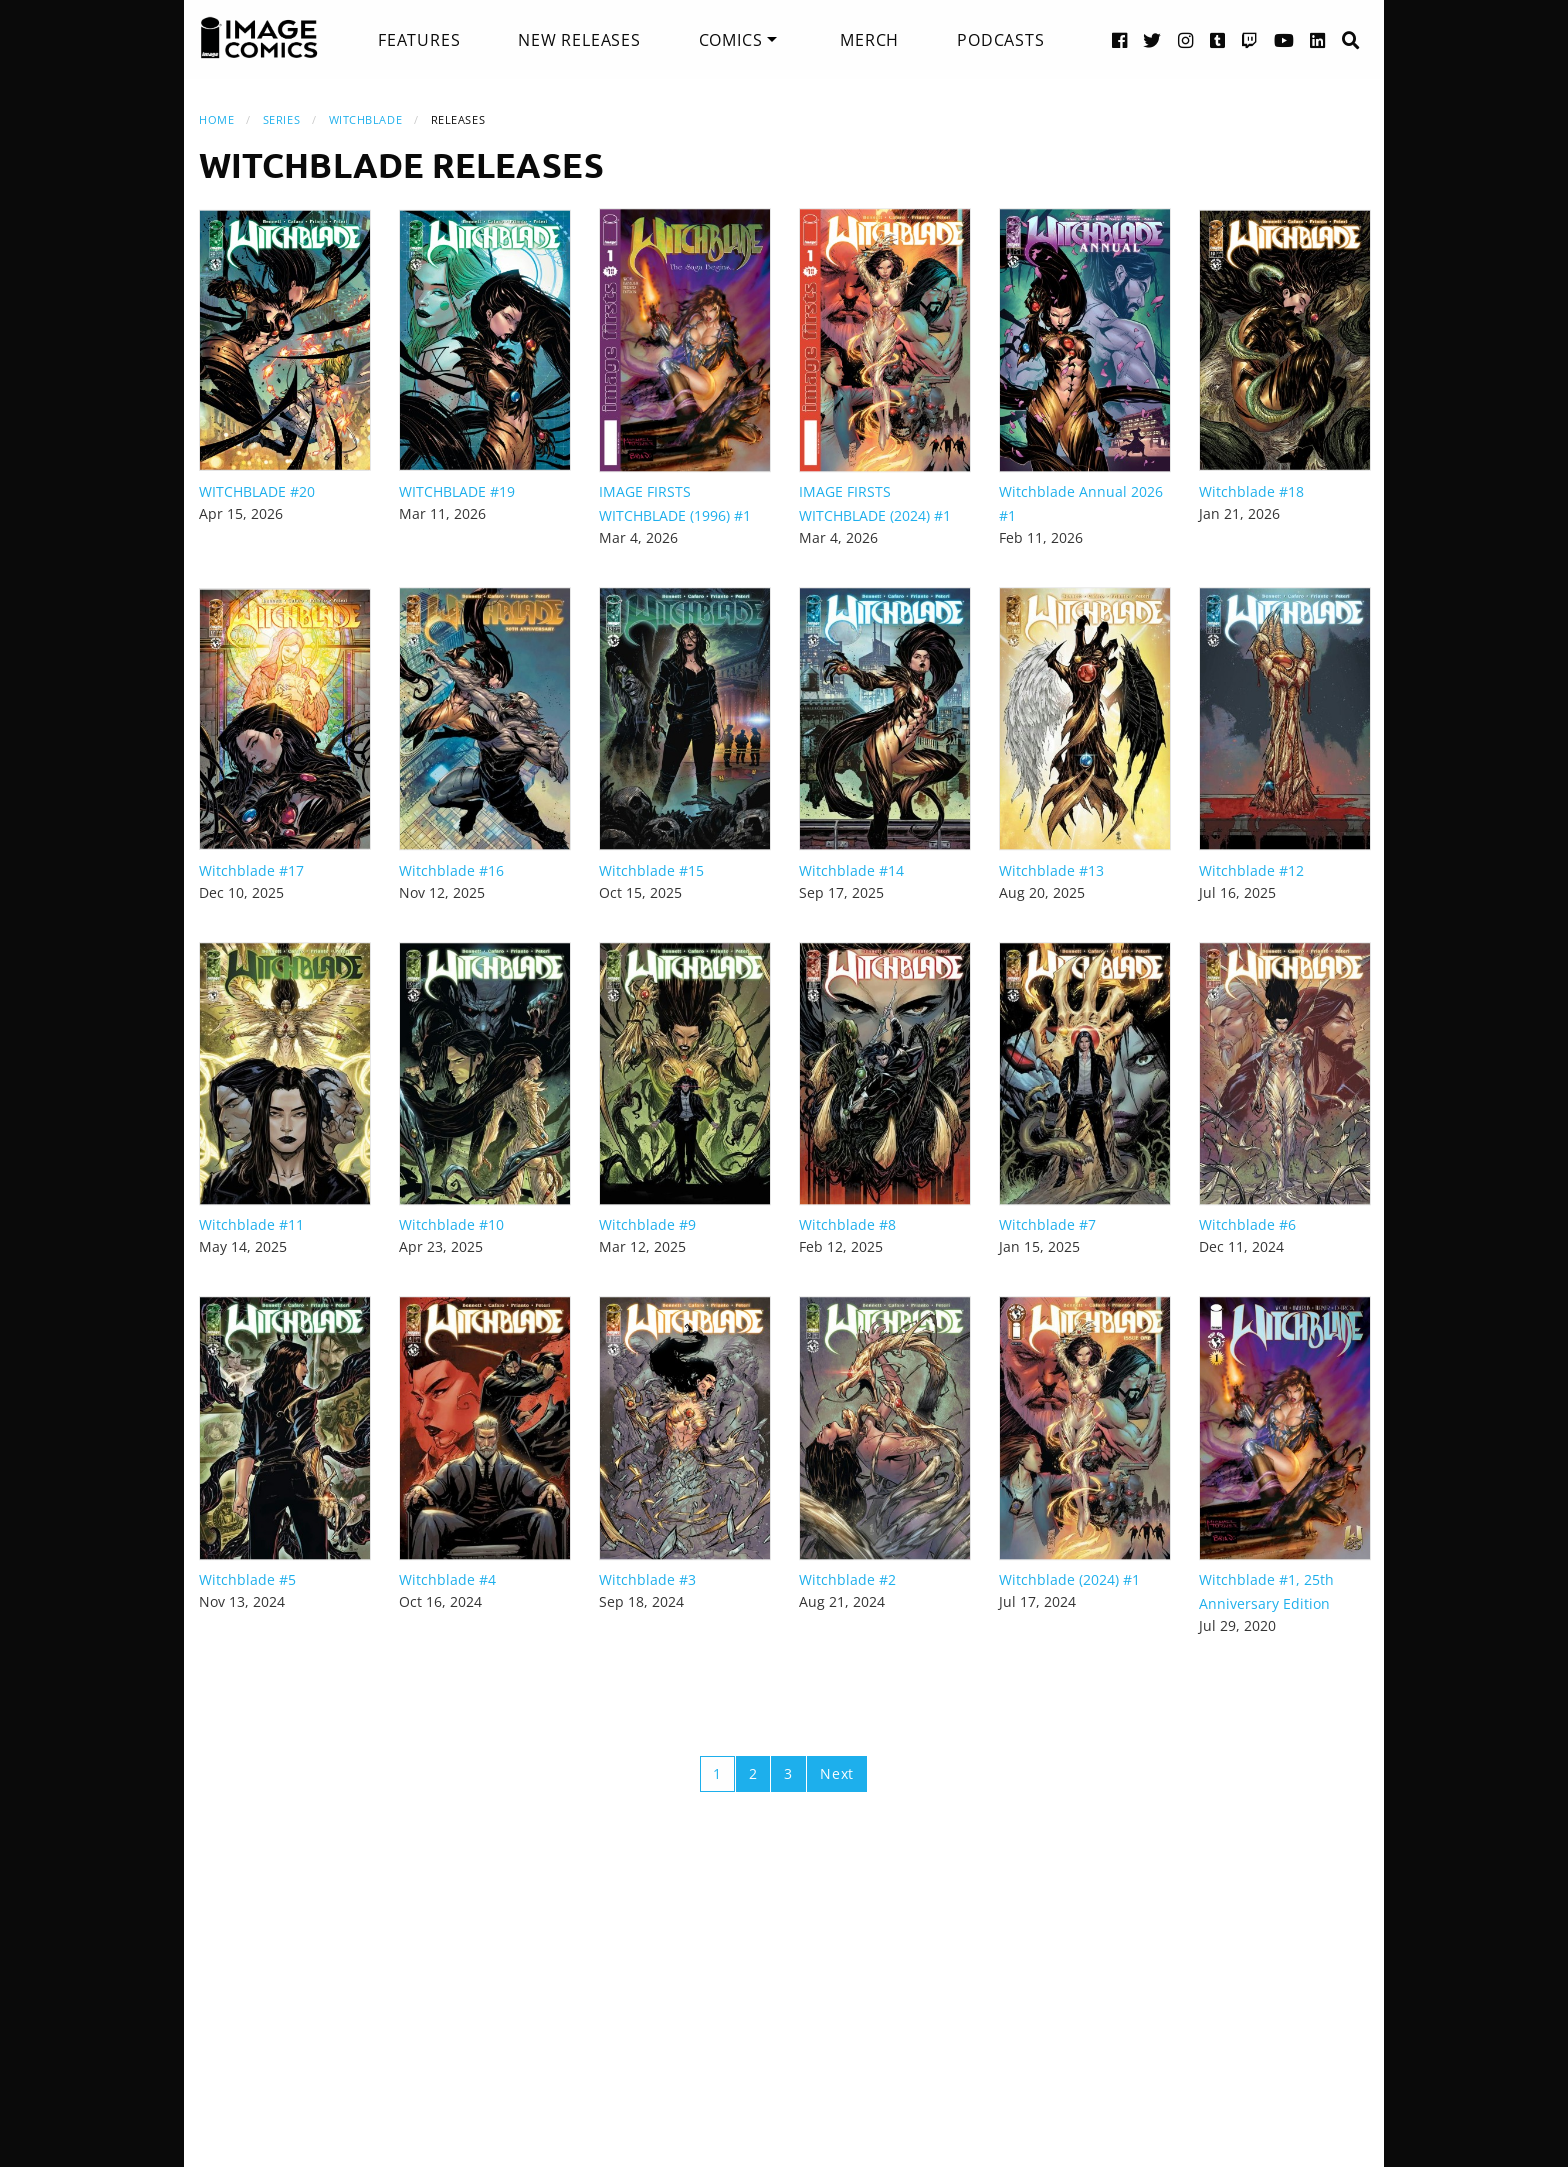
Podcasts (1000, 40)
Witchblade (366, 119)
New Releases (579, 40)
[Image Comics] (259, 38)
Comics (731, 40)
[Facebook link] (1120, 39)
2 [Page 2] (753, 1773)
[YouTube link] (1284, 39)
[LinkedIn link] (1318, 39)
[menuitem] (419, 40)
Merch (869, 40)
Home (216, 119)
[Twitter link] (1152, 39)
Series (281, 119)
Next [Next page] (837, 1773)
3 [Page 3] (788, 1773)
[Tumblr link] (1218, 39)
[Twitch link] (1250, 39)
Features (419, 40)
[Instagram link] (1186, 39)
